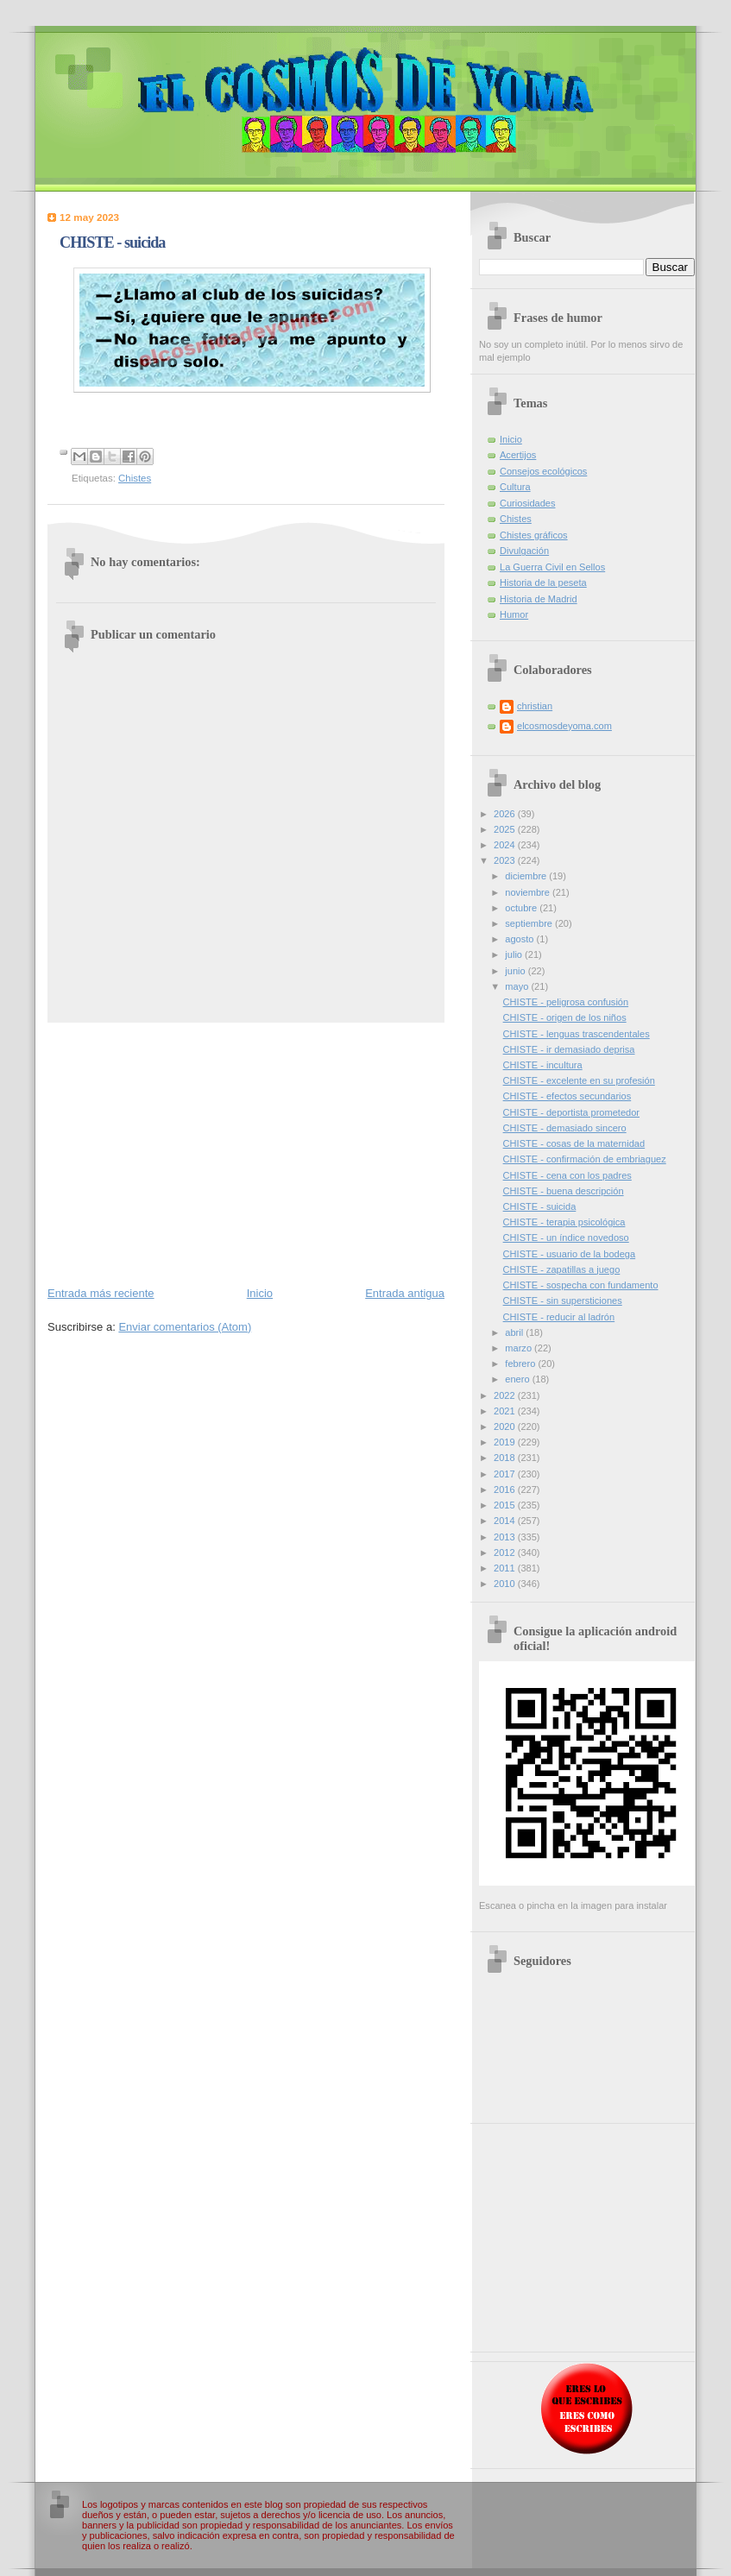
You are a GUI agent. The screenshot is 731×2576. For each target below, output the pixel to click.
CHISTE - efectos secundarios (567, 1096)
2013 (506, 1537)
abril (515, 1332)
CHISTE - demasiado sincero (565, 1128)
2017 (506, 1474)
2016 (506, 1489)
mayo (518, 986)
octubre (522, 908)
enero (518, 1379)
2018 (506, 1457)
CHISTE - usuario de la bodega (569, 1254)
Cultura (515, 487)
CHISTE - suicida (540, 1206)
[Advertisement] (245, 1153)
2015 (506, 1505)
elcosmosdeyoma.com (564, 726)
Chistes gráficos (534, 535)
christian (534, 706)
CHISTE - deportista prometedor (571, 1112)
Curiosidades (527, 503)
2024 (506, 845)
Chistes (134, 478)
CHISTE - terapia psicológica (564, 1222)
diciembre (527, 876)
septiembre (530, 923)
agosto (520, 939)
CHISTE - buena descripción (563, 1191)
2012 (506, 1552)
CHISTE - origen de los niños (565, 1017)
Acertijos (518, 455)
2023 (506, 860)
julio (515, 954)
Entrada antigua (404, 1293)
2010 (506, 1583)
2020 (506, 1426)
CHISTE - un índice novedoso (566, 1237)
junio (516, 971)
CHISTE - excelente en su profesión (579, 1080)
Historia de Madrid (538, 599)
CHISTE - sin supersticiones (562, 1300)
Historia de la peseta (543, 582)
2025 (506, 829)
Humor (514, 614)
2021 (506, 1411)
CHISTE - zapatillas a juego (562, 1269)
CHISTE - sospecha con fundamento (581, 1285)
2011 (506, 1568)
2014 (506, 1520)
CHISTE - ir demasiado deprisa (569, 1049)
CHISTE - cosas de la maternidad (574, 1143)
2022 (506, 1395)
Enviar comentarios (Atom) (184, 1326)
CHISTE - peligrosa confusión (566, 1002)
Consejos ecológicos (543, 471)
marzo (519, 1348)
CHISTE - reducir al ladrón (559, 1317)
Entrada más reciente (100, 1293)
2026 (506, 814)
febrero (521, 1363)
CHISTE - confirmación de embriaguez (584, 1159)
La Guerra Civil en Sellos (552, 567)
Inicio (260, 1293)
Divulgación (524, 550)
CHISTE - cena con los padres (567, 1175)
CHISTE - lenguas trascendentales (576, 1034)
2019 (506, 1442)
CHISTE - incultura (543, 1065)
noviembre (528, 892)
